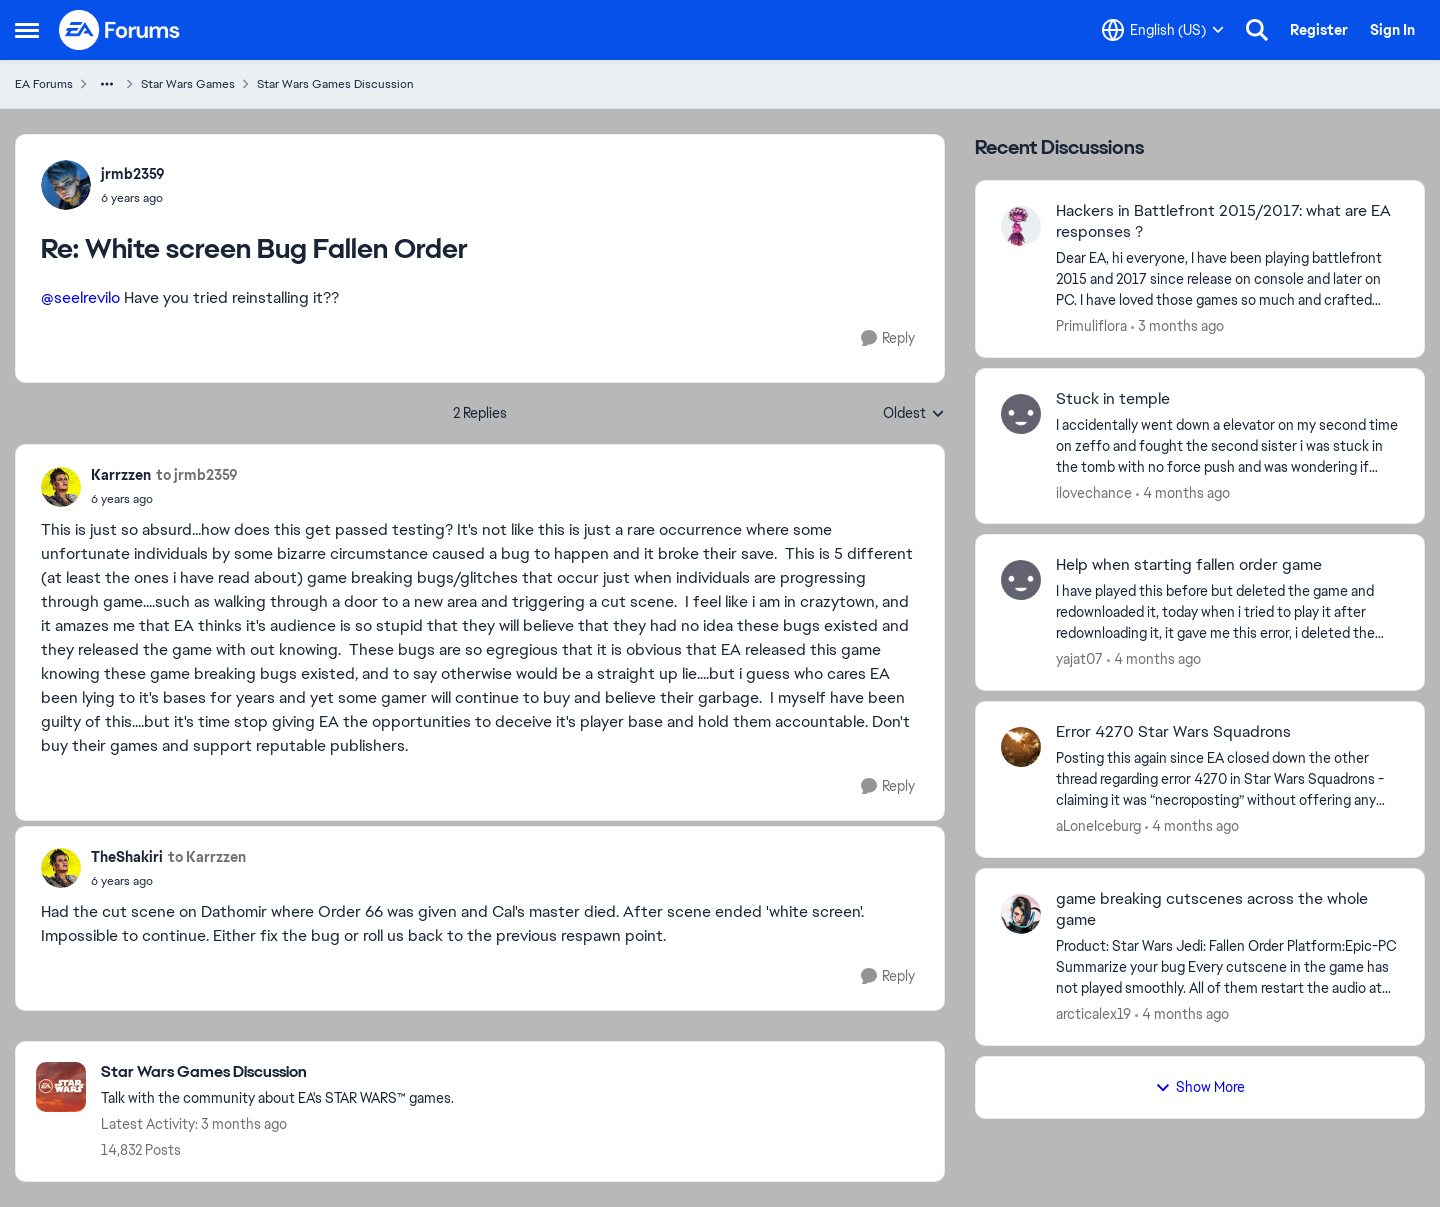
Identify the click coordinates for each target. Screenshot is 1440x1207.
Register (1319, 30)
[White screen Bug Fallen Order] (133, 198)
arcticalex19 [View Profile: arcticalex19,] (1093, 1014)
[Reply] (888, 338)
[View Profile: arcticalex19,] (1021, 914)
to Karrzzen (207, 857)
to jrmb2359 (197, 475)
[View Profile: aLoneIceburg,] (1021, 747)
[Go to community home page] (120, 30)
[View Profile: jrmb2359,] (66, 185)
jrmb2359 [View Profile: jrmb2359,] (133, 174)
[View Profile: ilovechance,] (1021, 414)
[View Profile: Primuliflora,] (1021, 226)
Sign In (1392, 30)
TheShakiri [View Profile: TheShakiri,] (127, 857)
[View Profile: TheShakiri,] (61, 868)
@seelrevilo (80, 297)
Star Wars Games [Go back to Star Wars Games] (188, 84)
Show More (1200, 1087)
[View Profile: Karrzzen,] (61, 487)
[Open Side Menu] (27, 30)
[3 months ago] (1177, 326)
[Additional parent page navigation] (107, 84)
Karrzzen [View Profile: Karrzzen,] (121, 475)
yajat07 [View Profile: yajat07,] (1079, 659)
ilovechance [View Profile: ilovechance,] (1094, 492)
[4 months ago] (1183, 492)
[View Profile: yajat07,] (1021, 580)
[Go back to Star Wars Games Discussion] (277, 1072)
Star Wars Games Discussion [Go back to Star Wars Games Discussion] (335, 84)
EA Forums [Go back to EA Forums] (44, 84)
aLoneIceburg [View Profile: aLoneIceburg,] (1098, 826)
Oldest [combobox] (914, 414)
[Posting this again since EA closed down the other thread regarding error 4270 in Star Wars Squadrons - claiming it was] (1227, 779)
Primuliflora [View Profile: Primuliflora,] (1091, 326)
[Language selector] (1163, 30)
